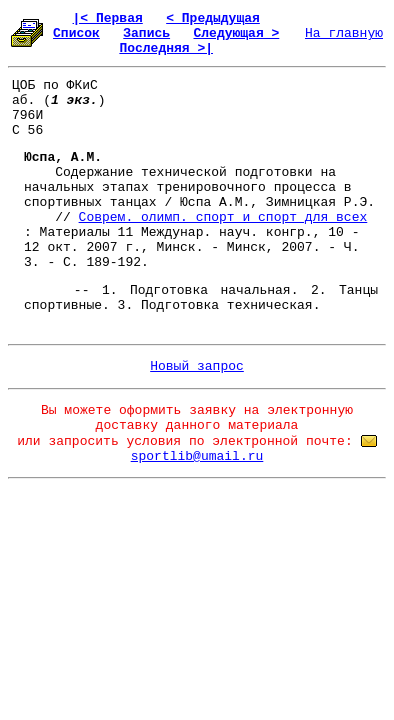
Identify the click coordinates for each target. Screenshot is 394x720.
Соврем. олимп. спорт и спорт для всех (223, 217)
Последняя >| (166, 48)
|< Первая (108, 18)
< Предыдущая (213, 18)
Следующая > (236, 33)
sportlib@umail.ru (197, 456)
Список (76, 33)
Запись (146, 33)
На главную (344, 33)
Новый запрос (197, 366)
